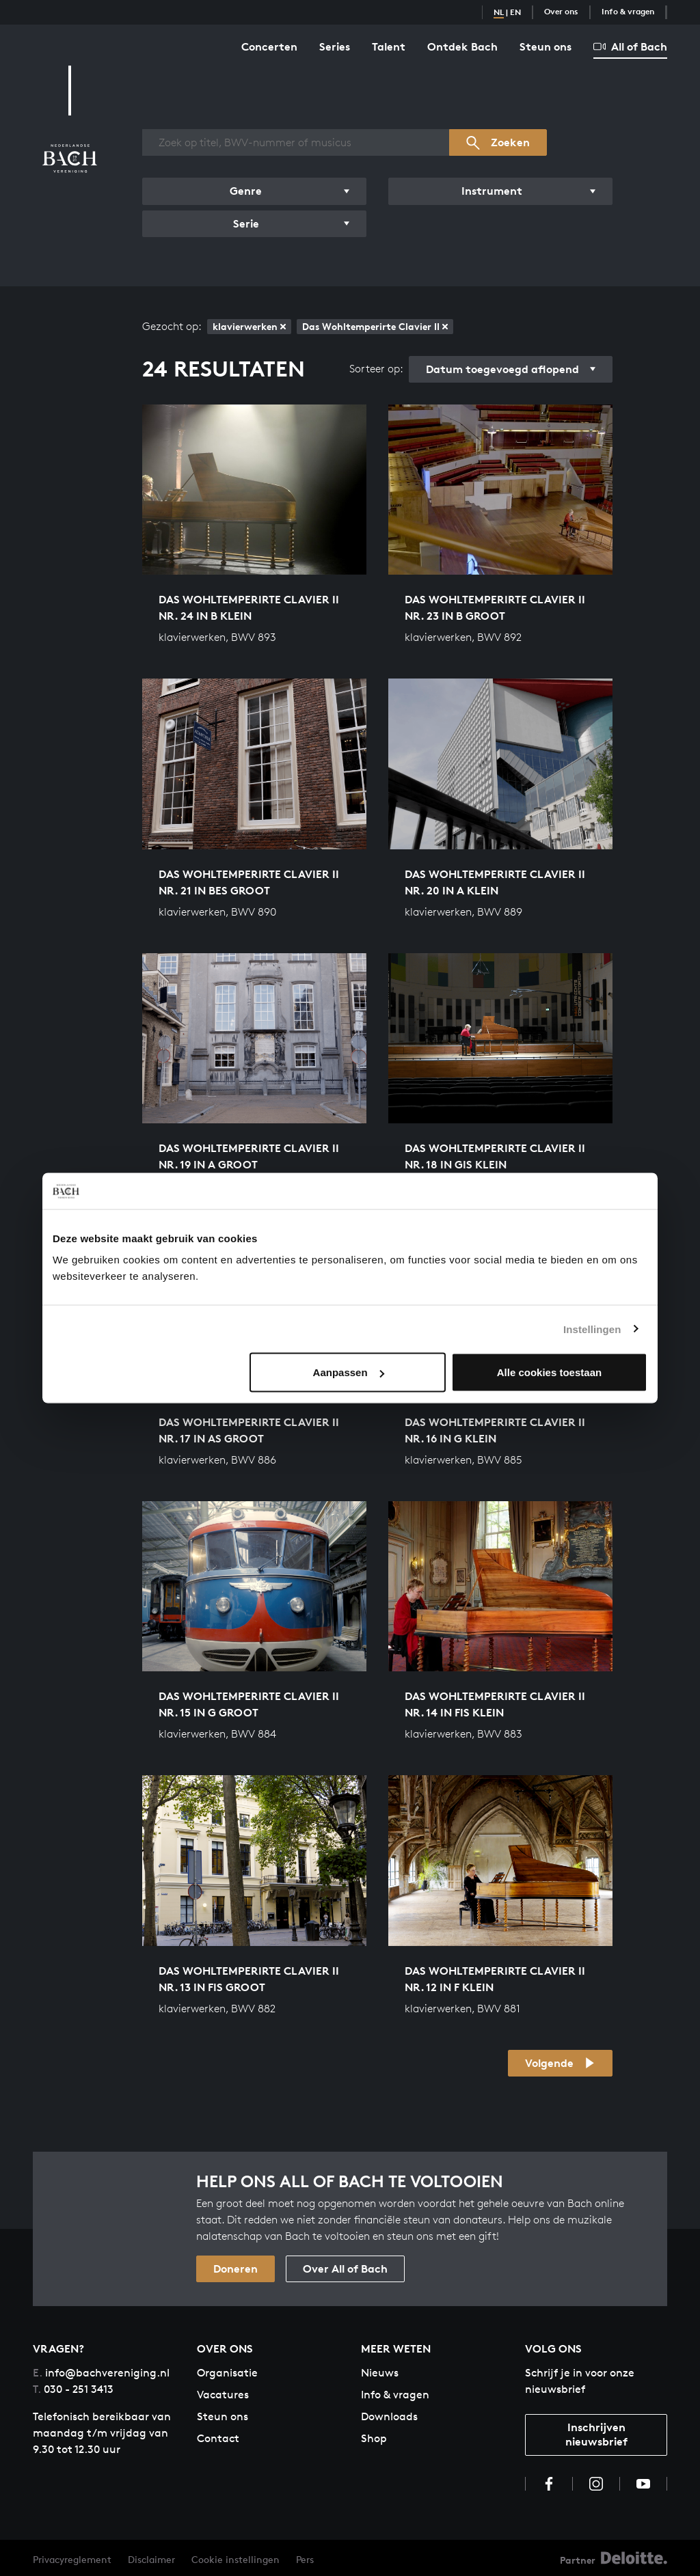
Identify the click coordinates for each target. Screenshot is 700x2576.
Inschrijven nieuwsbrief (596, 2434)
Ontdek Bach (462, 46)
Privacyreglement (72, 2559)
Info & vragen (628, 11)
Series (334, 46)
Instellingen (592, 1328)
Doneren (235, 2268)
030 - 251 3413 (73, 2389)
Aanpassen (348, 1372)
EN (515, 12)
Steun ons (545, 46)
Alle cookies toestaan (549, 1372)
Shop (374, 2438)
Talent (388, 46)
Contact (218, 2438)
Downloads (389, 2416)
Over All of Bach (345, 2268)
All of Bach (630, 46)
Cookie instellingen (235, 2559)
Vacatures (223, 2394)
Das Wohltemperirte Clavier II (375, 326)
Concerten (269, 46)
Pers (305, 2559)
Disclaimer (151, 2559)
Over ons (561, 11)
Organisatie (227, 2372)
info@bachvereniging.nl (101, 2372)
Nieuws (380, 2372)
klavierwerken (249, 326)
